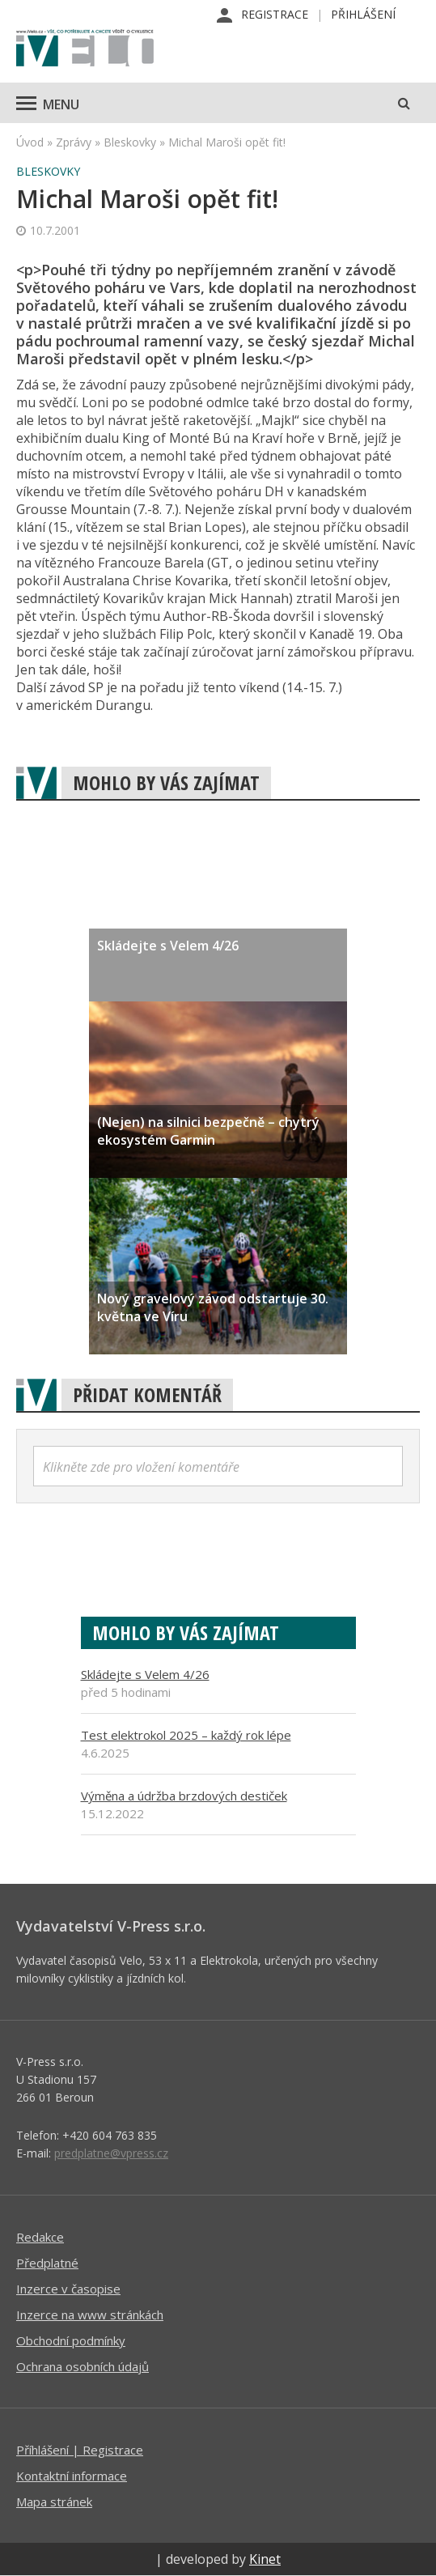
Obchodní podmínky (70, 2340)
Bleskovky (130, 142)
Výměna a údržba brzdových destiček (184, 1795)
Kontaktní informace (71, 2476)
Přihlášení (363, 14)
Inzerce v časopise (68, 2289)
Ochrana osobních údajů (82, 2366)
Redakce (40, 2237)
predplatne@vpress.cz (111, 2153)
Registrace (274, 14)
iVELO (85, 49)
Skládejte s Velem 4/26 (145, 1674)
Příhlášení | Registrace (79, 2450)
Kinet (265, 2559)
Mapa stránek (54, 2501)
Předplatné (47, 2263)
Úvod (30, 142)
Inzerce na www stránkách (89, 2314)
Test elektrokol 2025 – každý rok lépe (186, 1735)
